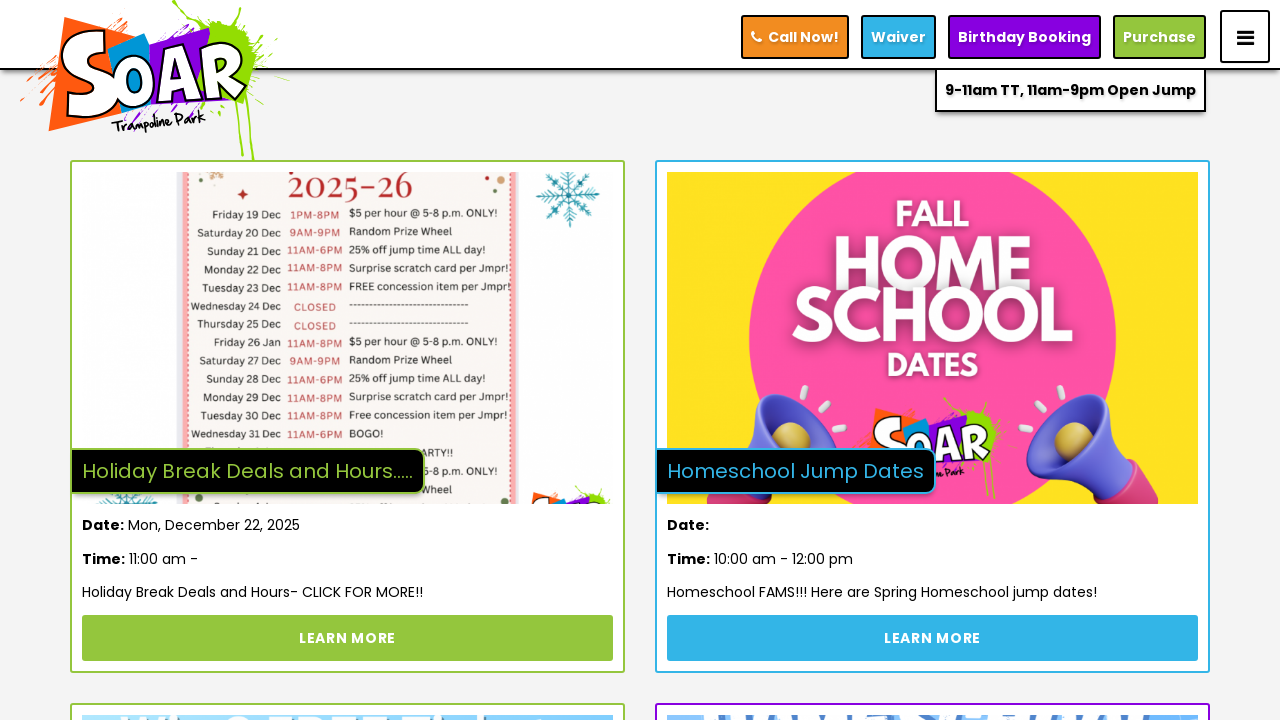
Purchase (1159, 37)
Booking (1024, 37)
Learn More (347, 638)
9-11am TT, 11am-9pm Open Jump (1070, 90)
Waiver (898, 37)
